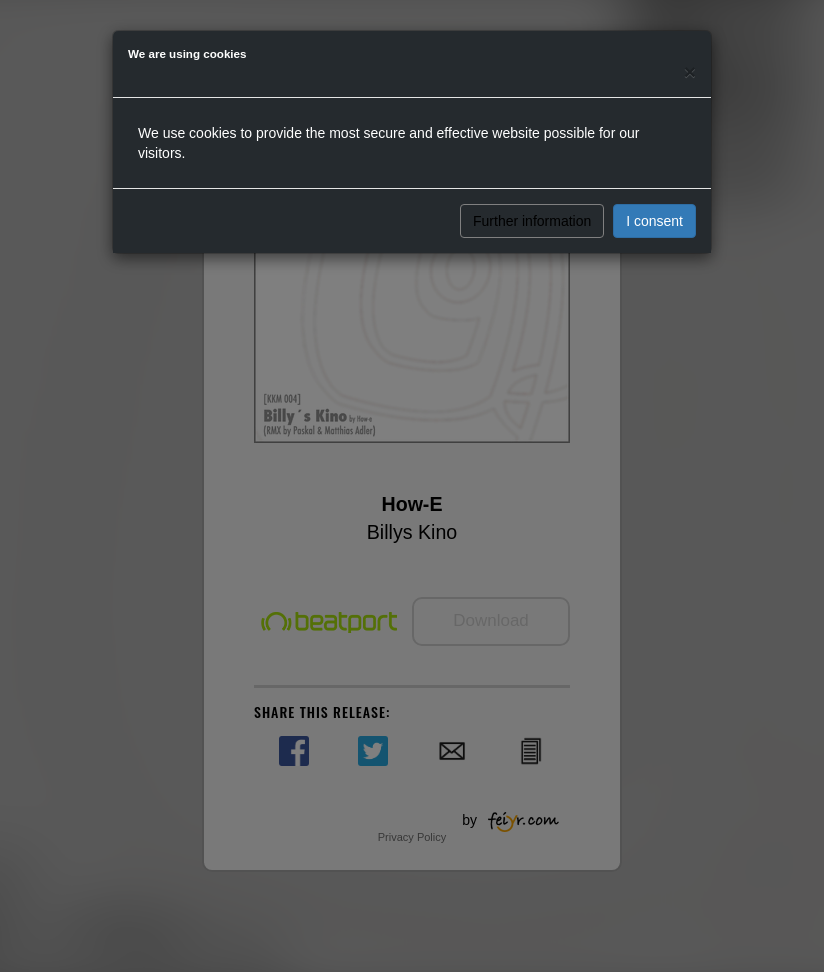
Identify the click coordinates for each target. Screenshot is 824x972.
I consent (654, 221)
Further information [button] (532, 221)
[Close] (690, 71)
